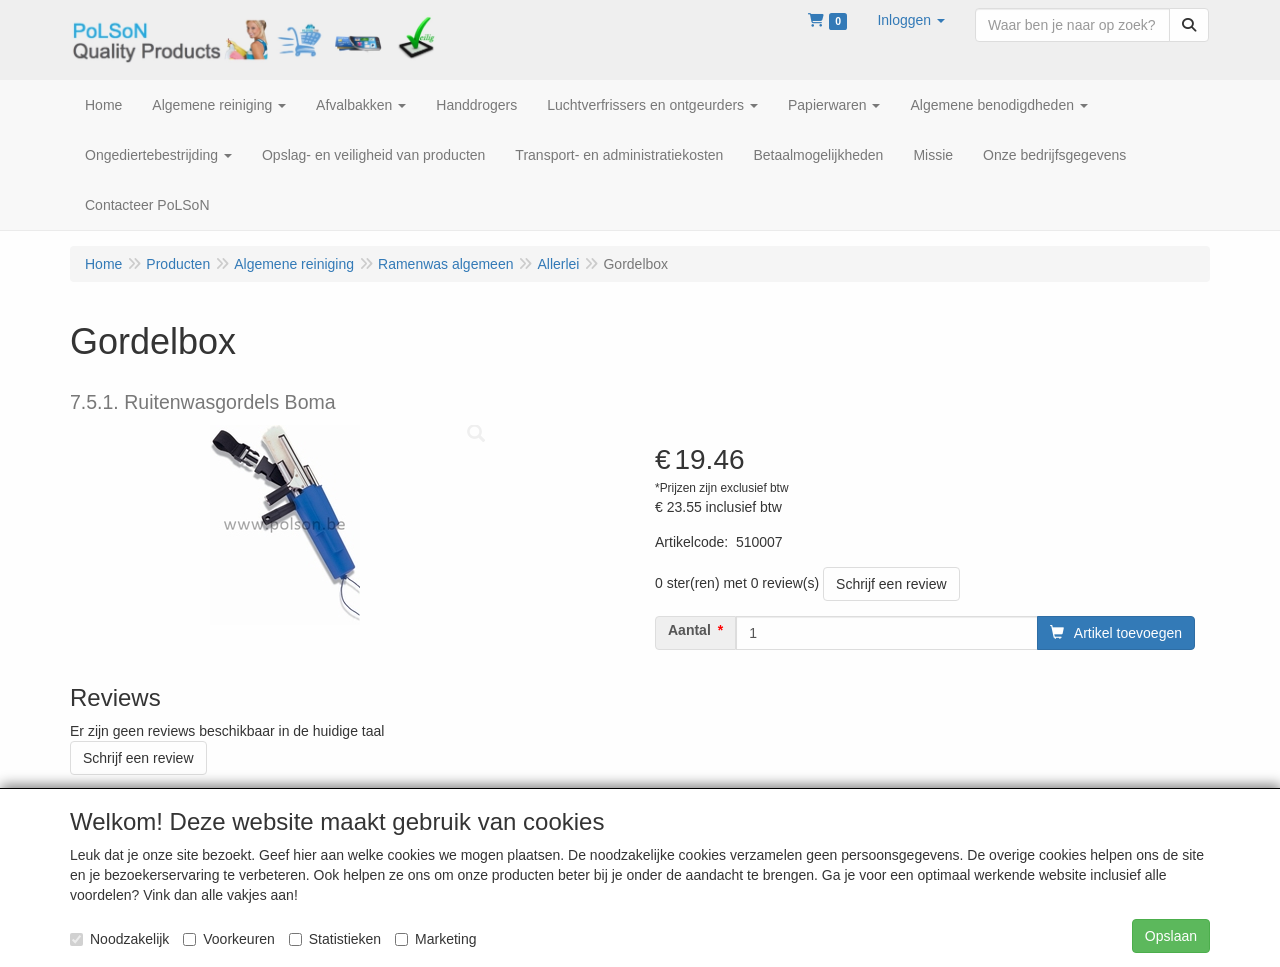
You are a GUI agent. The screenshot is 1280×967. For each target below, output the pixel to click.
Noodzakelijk (119, 939)
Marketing (435, 939)
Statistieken (335, 939)
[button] (911, 20)
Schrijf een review (891, 584)
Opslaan (1171, 936)
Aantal (689, 630)
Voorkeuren (229, 939)
